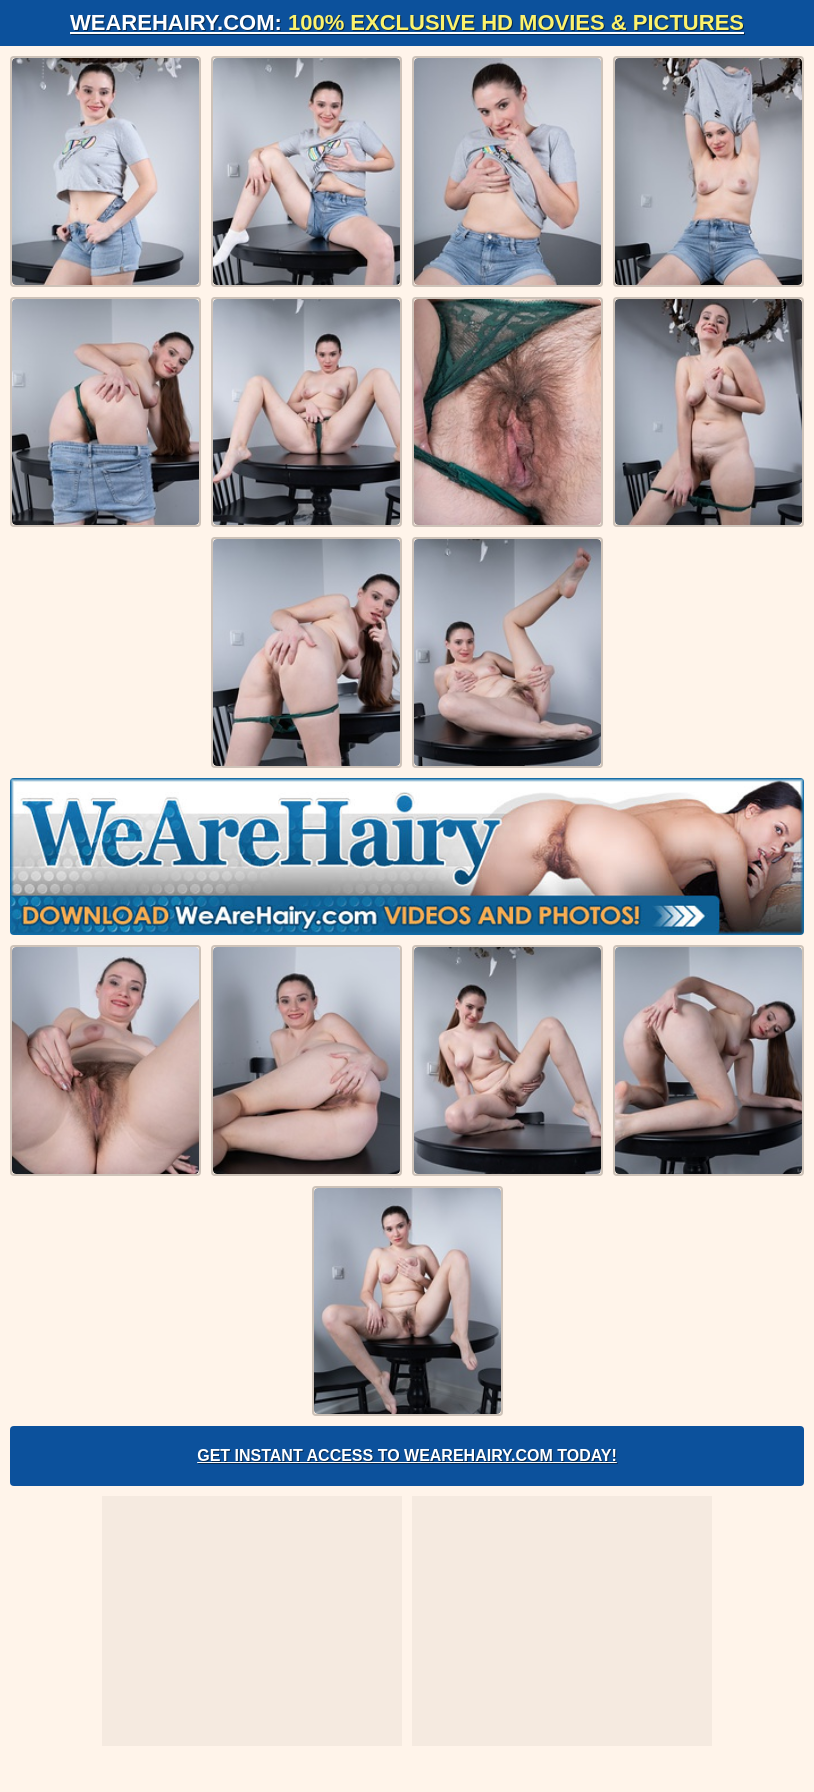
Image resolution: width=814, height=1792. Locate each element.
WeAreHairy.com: (407, 22)
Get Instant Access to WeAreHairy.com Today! (407, 1455)
